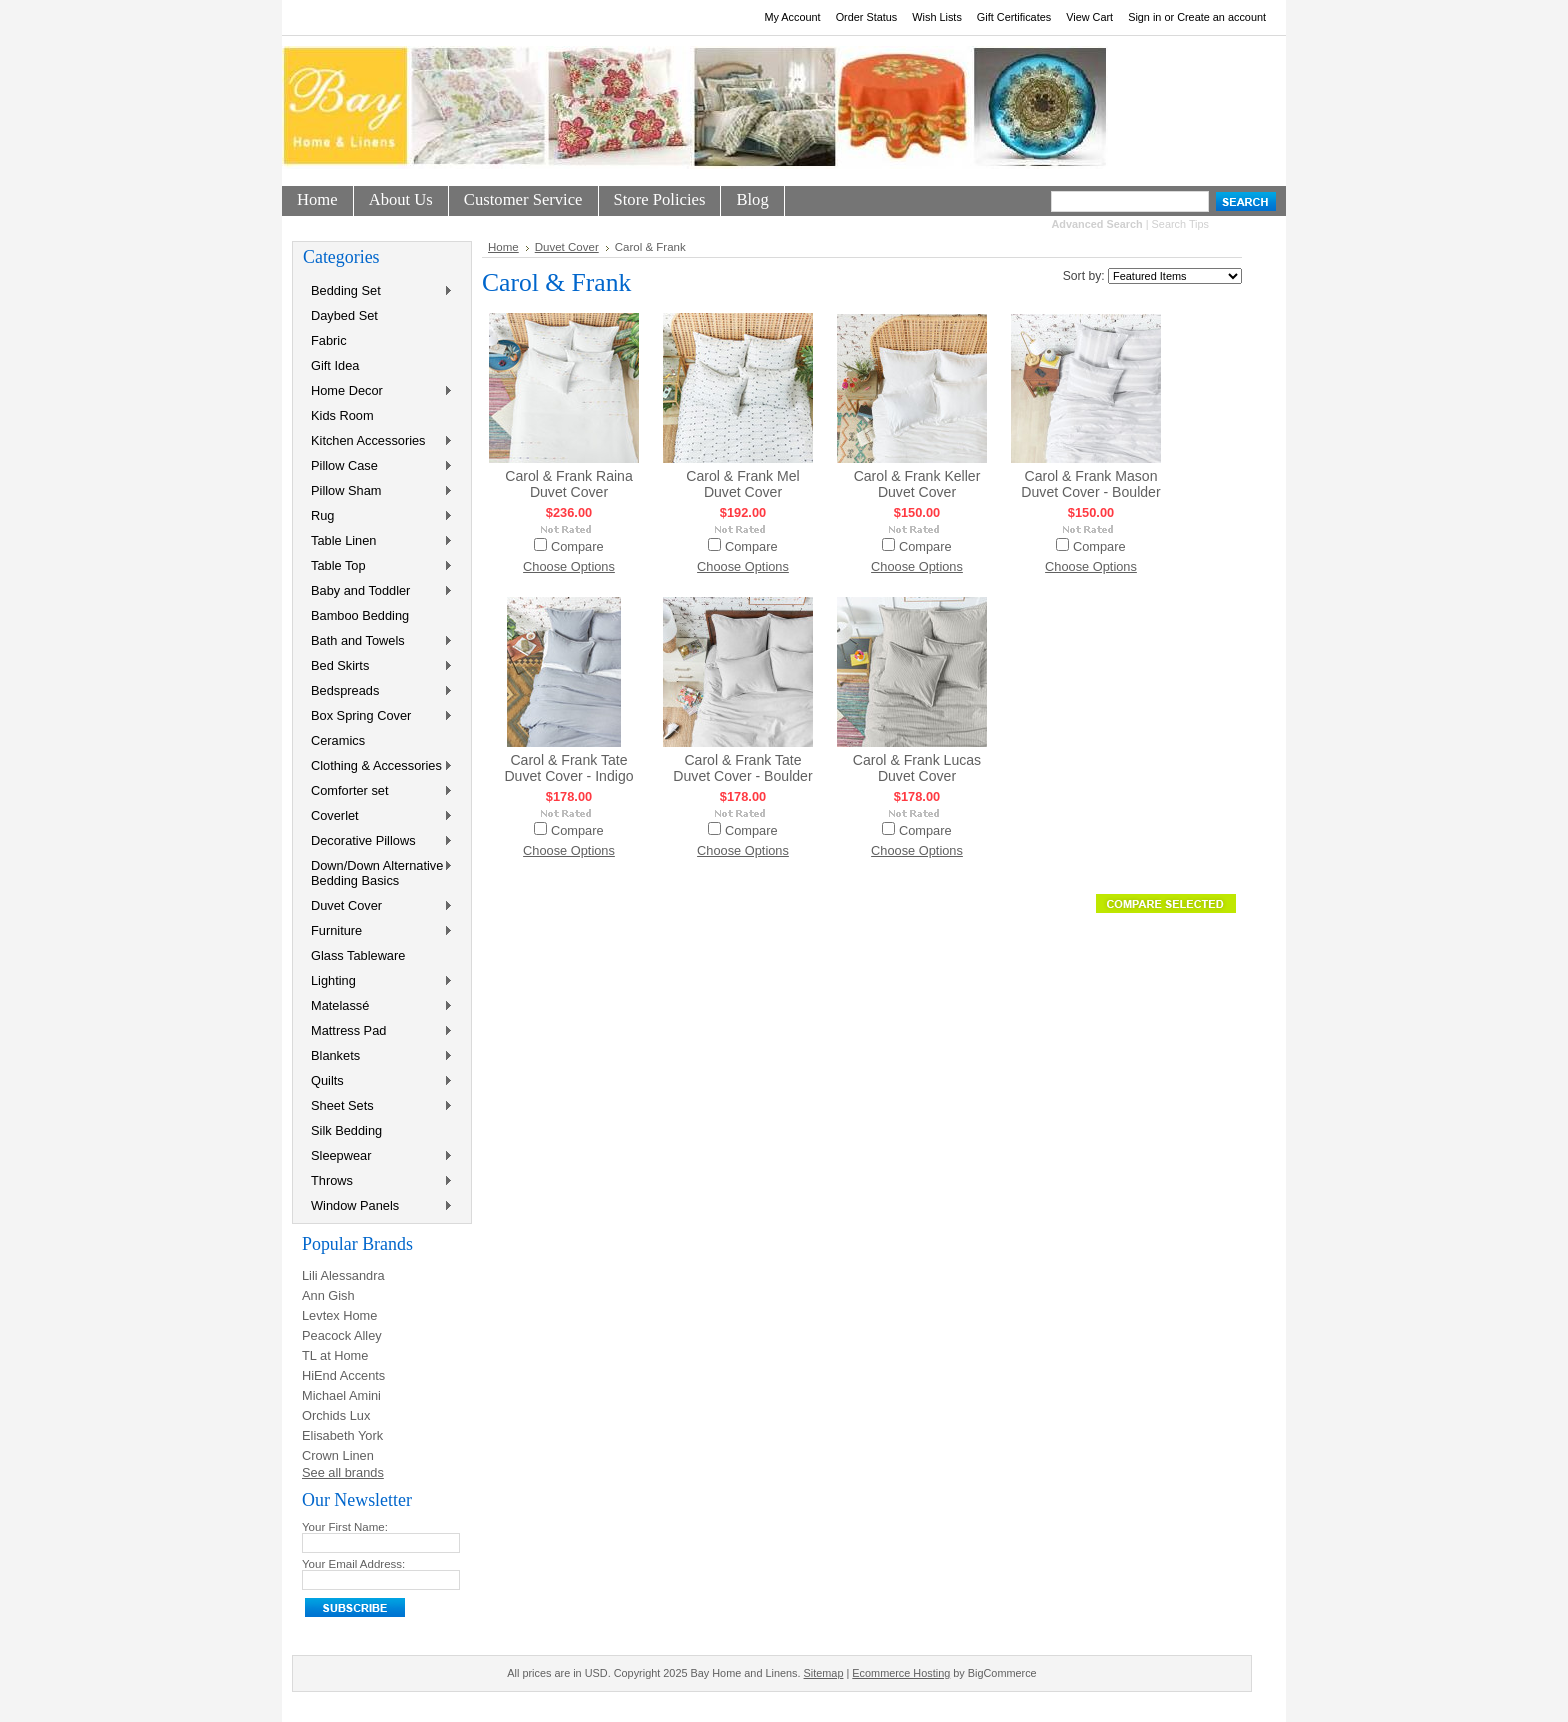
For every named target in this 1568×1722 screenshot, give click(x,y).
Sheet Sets (378, 1106)
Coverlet (378, 816)
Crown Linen (338, 1455)
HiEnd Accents (343, 1375)
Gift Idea (335, 365)
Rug (378, 516)
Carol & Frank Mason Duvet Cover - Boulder (1090, 484)
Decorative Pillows (378, 841)
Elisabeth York (342, 1435)
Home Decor (378, 391)
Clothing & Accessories (378, 766)
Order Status (867, 17)
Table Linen (378, 541)
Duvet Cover (378, 906)
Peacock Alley (342, 1335)
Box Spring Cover (378, 716)
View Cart (1089, 17)
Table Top (378, 566)
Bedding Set (378, 291)
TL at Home (335, 1355)
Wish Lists (937, 17)
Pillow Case (378, 466)
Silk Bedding (346, 1130)
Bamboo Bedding (360, 615)
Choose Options (569, 566)
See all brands (343, 1472)
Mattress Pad (378, 1031)
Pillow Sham (378, 491)
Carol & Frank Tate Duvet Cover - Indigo (568, 768)
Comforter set (378, 791)
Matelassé (378, 1006)
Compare (577, 546)
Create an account (1221, 17)
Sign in (1144, 17)
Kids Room (342, 415)
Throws (378, 1181)
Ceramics (338, 740)
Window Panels (378, 1206)
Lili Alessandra (343, 1275)
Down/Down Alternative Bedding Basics (378, 873)
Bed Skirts (378, 666)
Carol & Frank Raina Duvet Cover (569, 484)
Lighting (378, 981)
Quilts (378, 1081)
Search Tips (1180, 224)
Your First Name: (345, 1527)
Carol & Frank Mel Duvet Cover (742, 484)
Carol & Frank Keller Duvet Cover (917, 484)
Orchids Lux (336, 1415)
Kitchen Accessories (378, 441)
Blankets (378, 1056)
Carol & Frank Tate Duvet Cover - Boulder (742, 768)
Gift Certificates (1014, 17)
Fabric (329, 340)
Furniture (378, 931)
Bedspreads (378, 691)
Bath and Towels (378, 641)
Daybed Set (344, 315)
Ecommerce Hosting (901, 1673)
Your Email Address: (353, 1564)
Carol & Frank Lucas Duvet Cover (917, 768)
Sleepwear (378, 1156)
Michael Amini (341, 1395)
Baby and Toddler (378, 591)
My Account (792, 17)
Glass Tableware (358, 955)
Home (503, 247)
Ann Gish (328, 1295)
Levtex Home (339, 1315)
